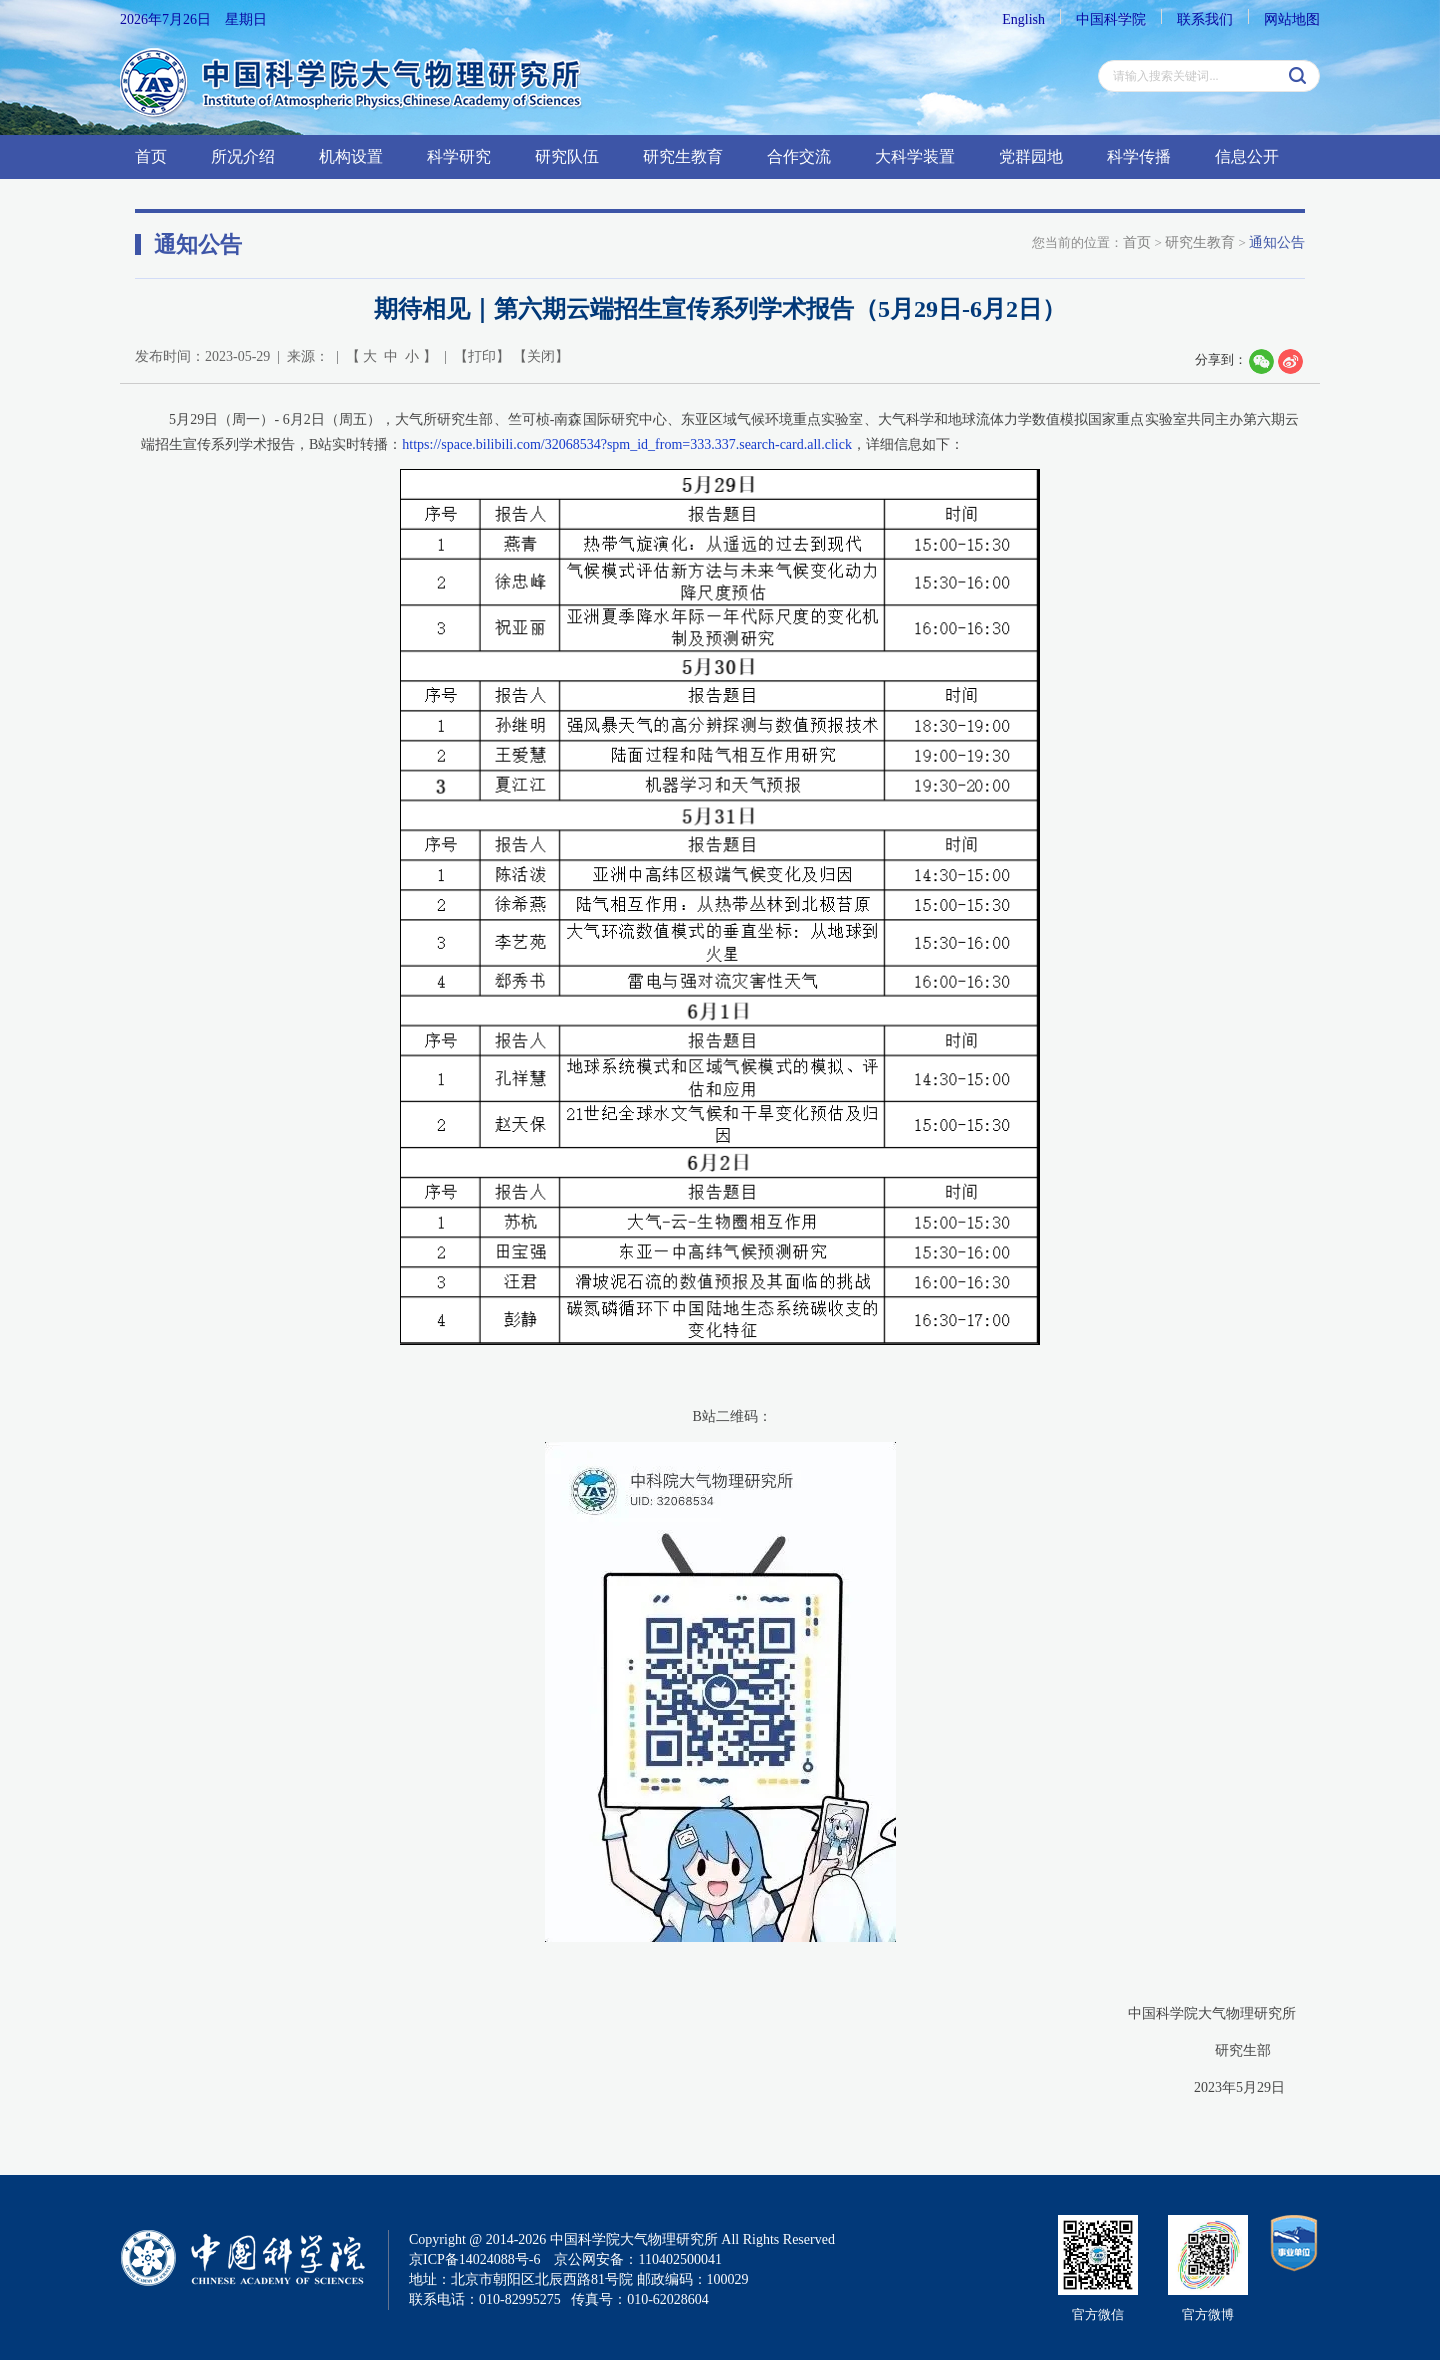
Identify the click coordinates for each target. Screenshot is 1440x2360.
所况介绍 (243, 156)
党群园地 (1031, 156)
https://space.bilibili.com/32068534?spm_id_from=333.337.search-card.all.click (627, 444)
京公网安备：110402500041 (637, 2259)
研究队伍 (567, 156)
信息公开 (1247, 156)
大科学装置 (915, 156)
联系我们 (1205, 19)
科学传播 (1139, 156)
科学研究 (459, 156)
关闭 (541, 356)
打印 (482, 356)
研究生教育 (683, 156)
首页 (151, 156)
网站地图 (1292, 19)
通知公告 (1277, 242)
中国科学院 (1111, 19)
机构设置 (351, 156)
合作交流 (799, 156)
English (1023, 19)
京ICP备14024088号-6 (474, 2259)
